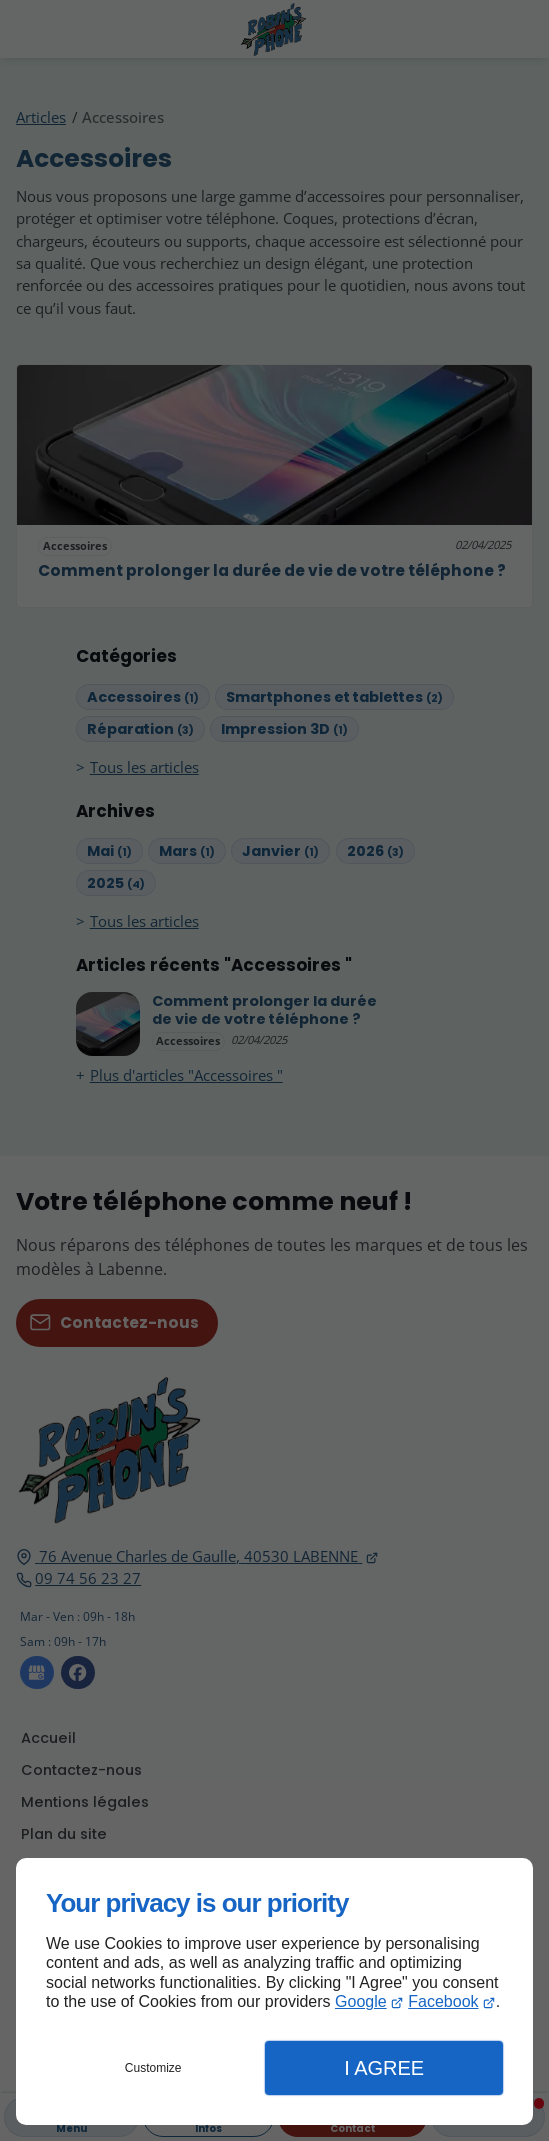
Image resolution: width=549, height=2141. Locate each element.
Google (361, 2001)
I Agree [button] (384, 2068)
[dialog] (274, 1991)
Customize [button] (153, 2068)
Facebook (443, 2001)
